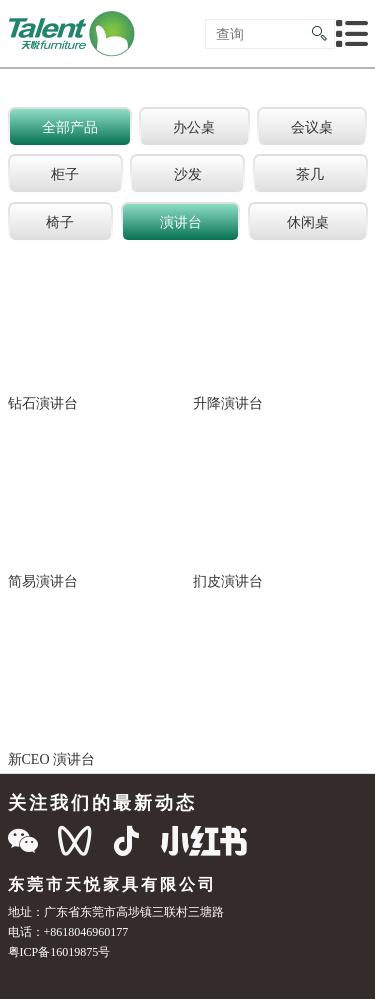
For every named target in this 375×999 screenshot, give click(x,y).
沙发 (188, 174)
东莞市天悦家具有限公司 (112, 884)
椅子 (60, 222)
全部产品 (70, 127)
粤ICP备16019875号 (59, 951)
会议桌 (312, 127)
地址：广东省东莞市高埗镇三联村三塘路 (116, 911)
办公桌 (194, 127)
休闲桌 (308, 222)
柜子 (65, 174)
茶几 (310, 174)
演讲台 (181, 222)
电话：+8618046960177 (68, 931)
